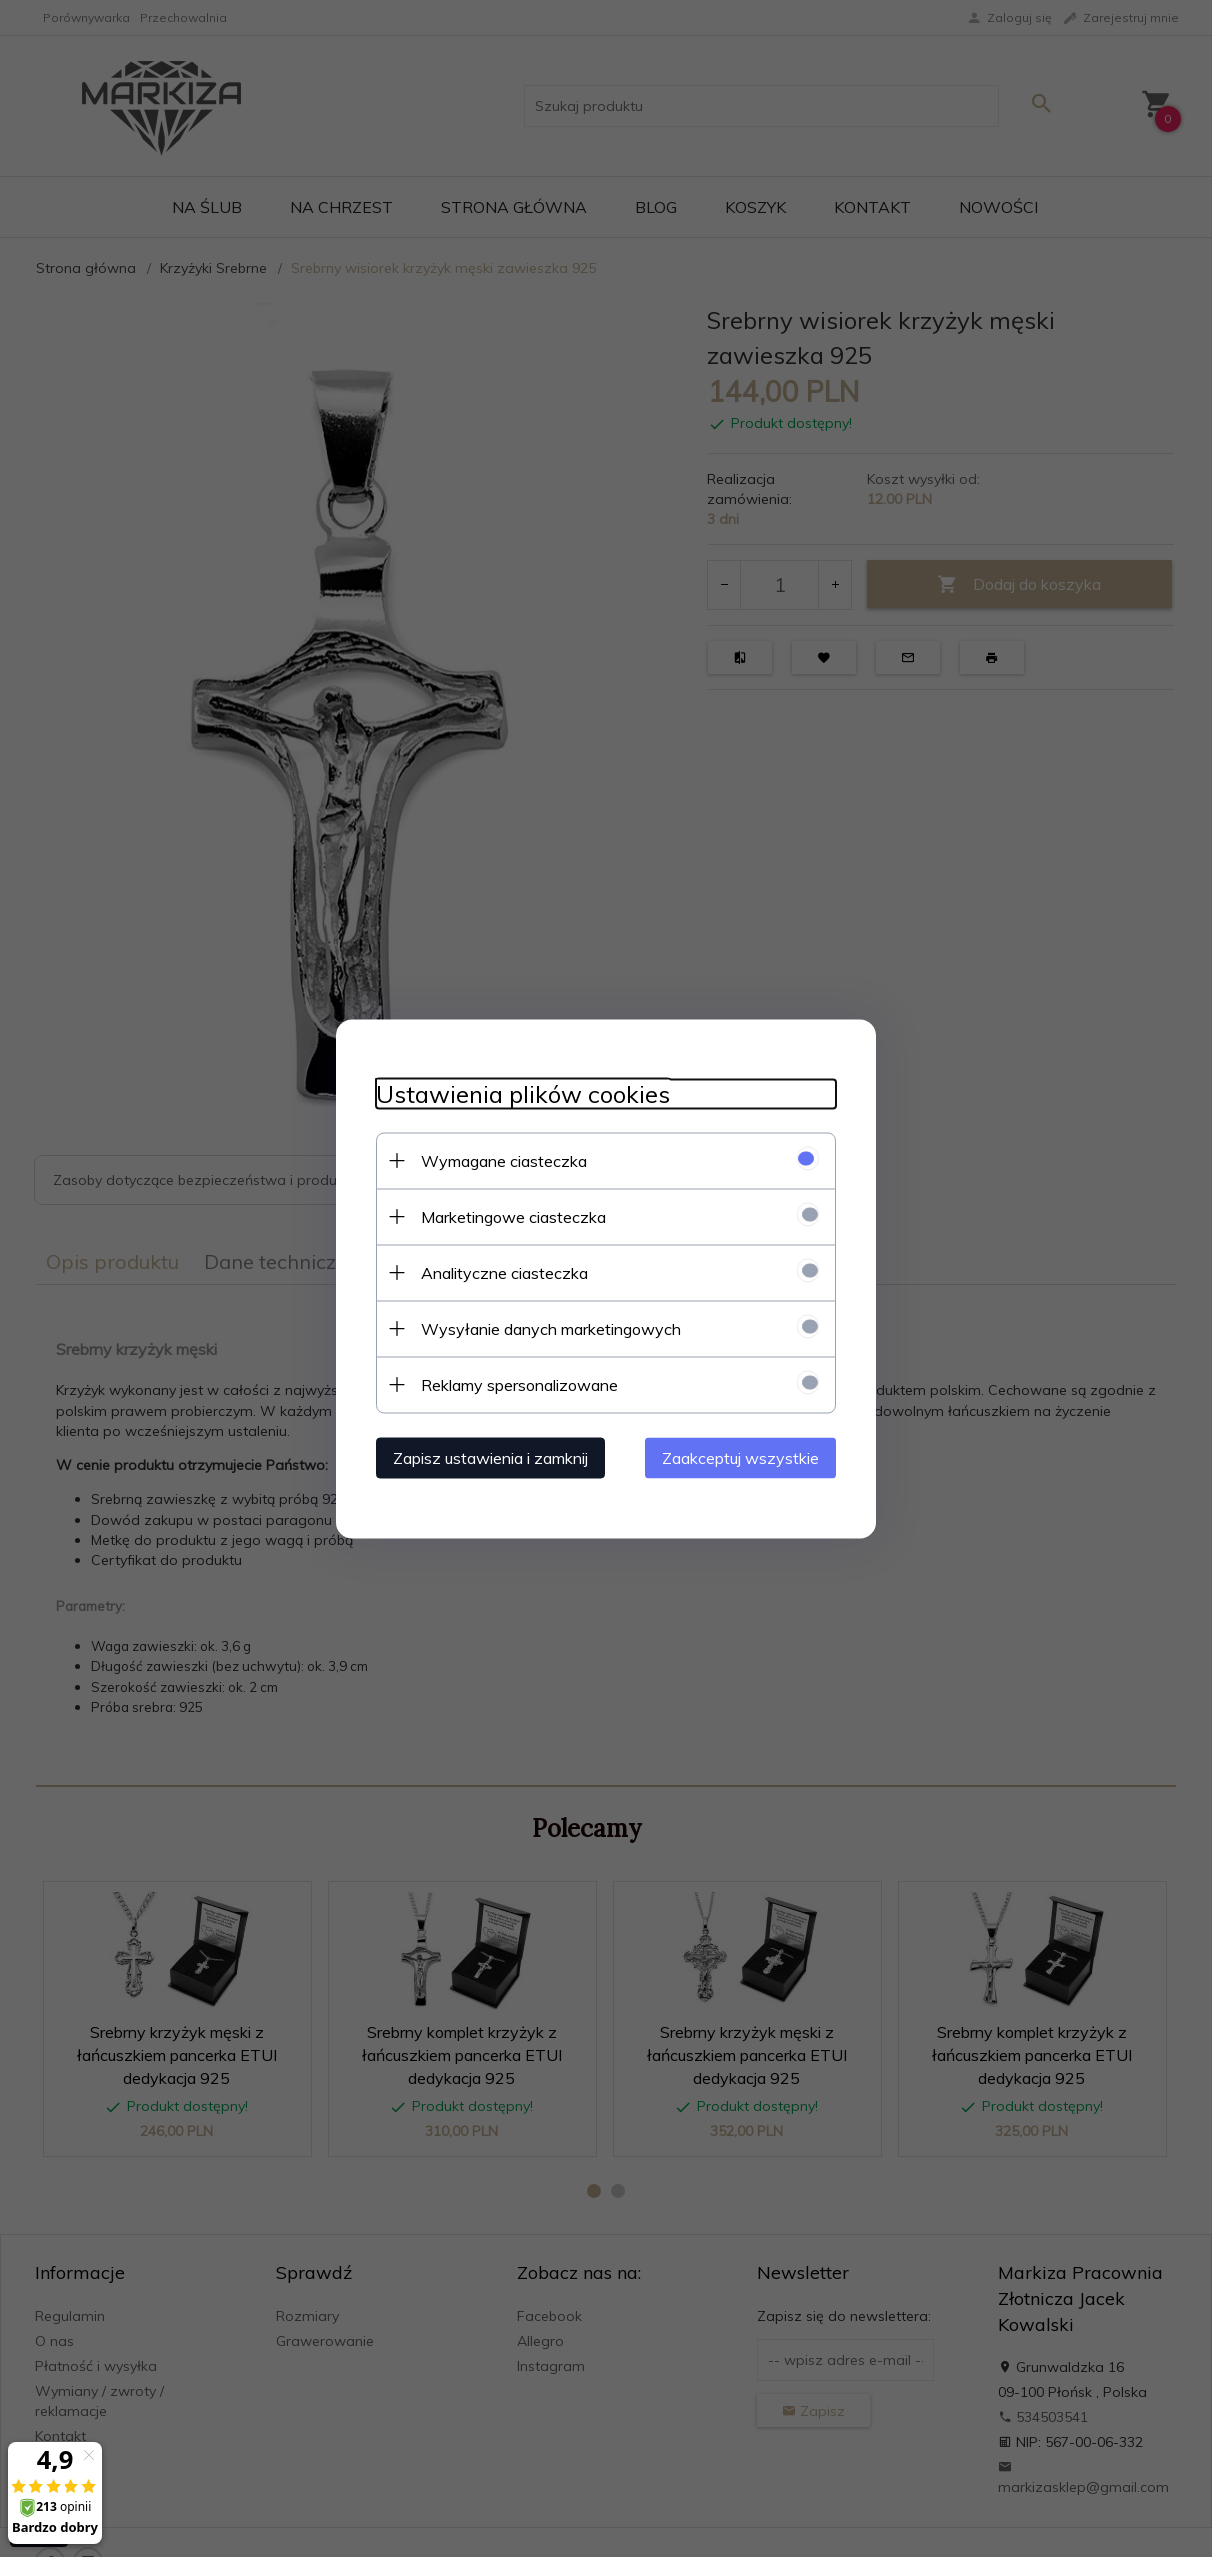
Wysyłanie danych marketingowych (551, 1328)
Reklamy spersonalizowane (519, 1384)
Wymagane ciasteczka (504, 1160)
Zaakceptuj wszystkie (740, 1457)
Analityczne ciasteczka (504, 1272)
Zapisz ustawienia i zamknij (490, 1457)
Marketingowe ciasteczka (513, 1216)
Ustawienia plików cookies (523, 1093)
